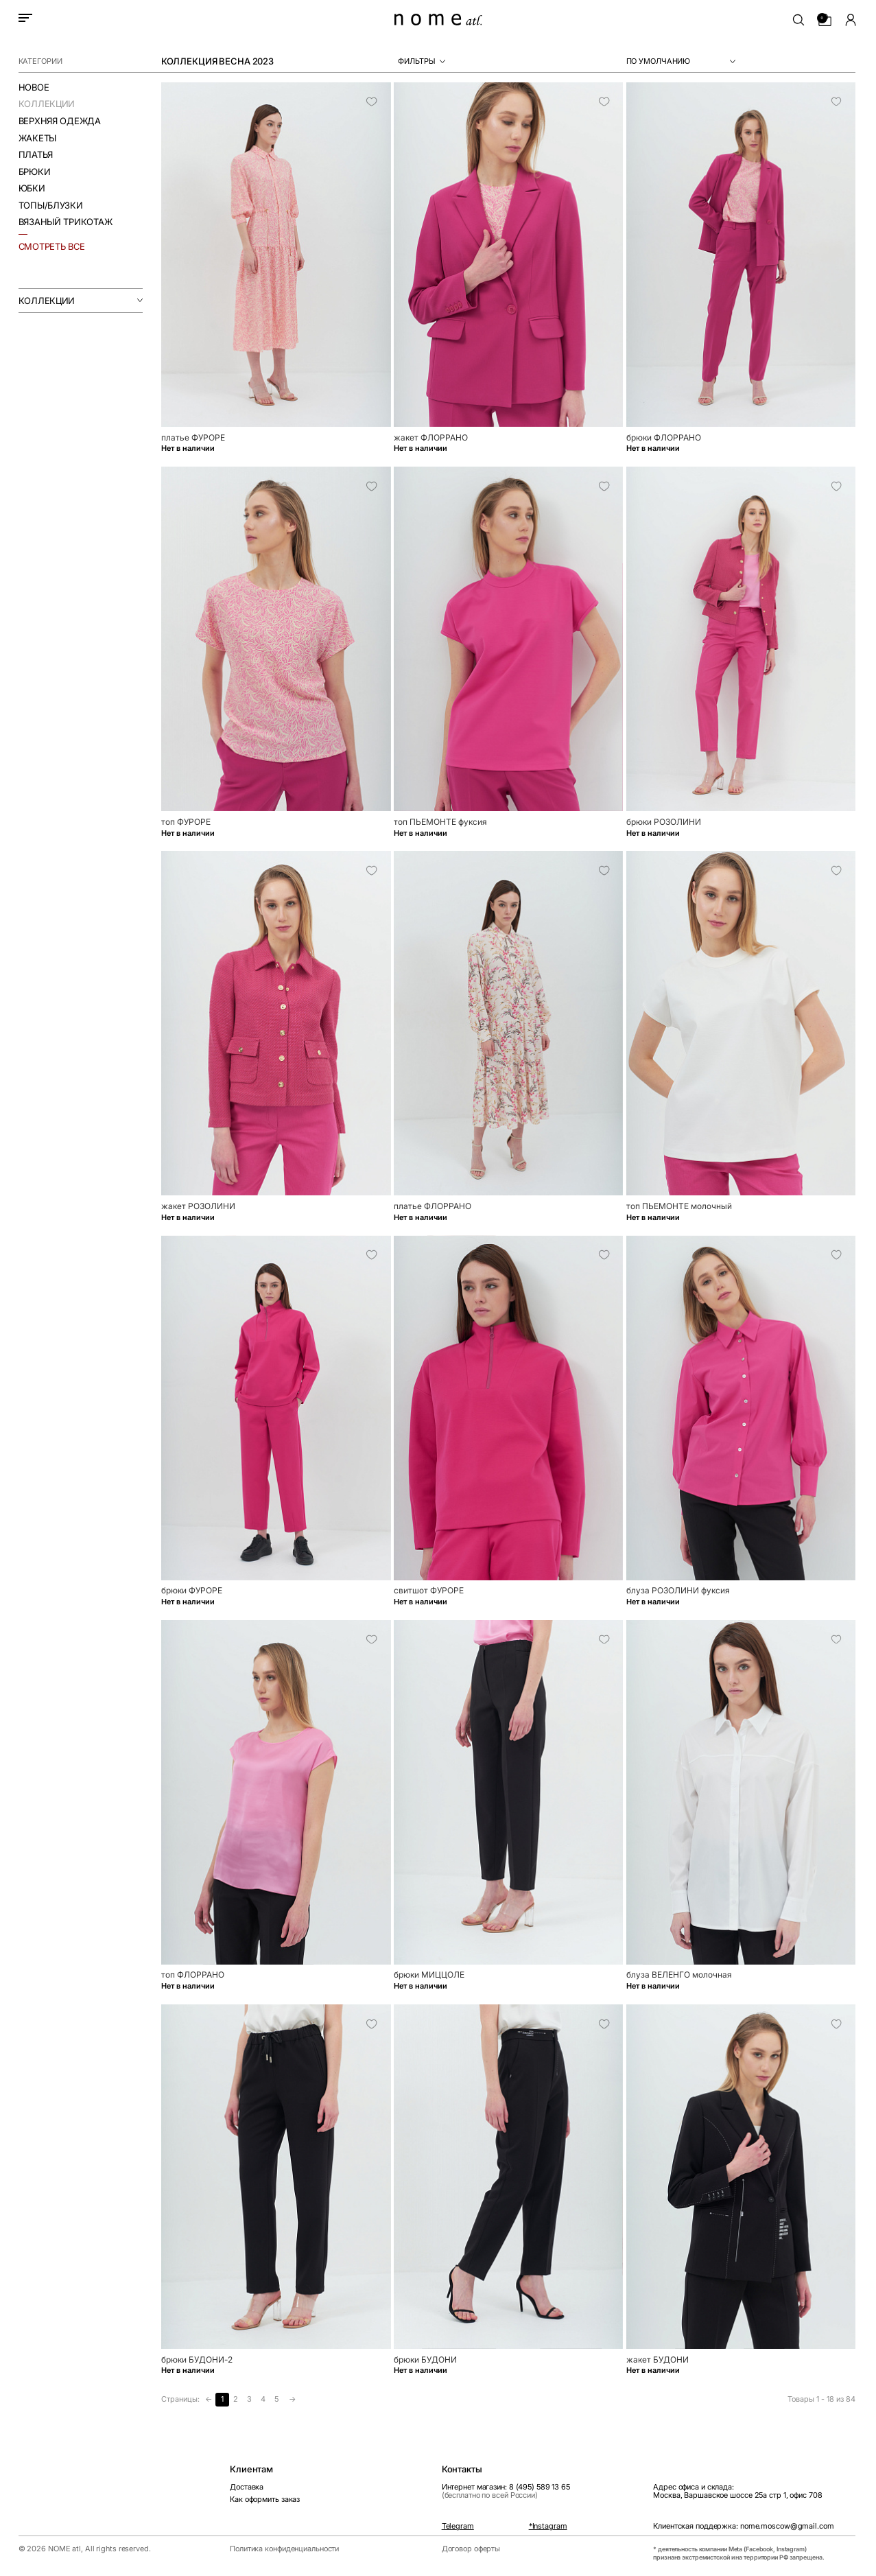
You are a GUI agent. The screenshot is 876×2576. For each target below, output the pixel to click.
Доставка (246, 2487)
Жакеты (37, 138)
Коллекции (47, 104)
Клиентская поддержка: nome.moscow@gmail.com (743, 2526)
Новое (34, 87)
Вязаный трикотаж (66, 222)
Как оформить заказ (265, 2499)
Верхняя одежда (60, 121)
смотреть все (52, 246)
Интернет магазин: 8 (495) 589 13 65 (506, 2491)
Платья (36, 155)
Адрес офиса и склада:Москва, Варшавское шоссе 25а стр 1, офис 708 (737, 2491)
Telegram (458, 2526)
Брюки (35, 172)
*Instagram (548, 2526)
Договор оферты (471, 2548)
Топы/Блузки (51, 205)
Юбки (32, 188)
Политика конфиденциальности (284, 2548)
